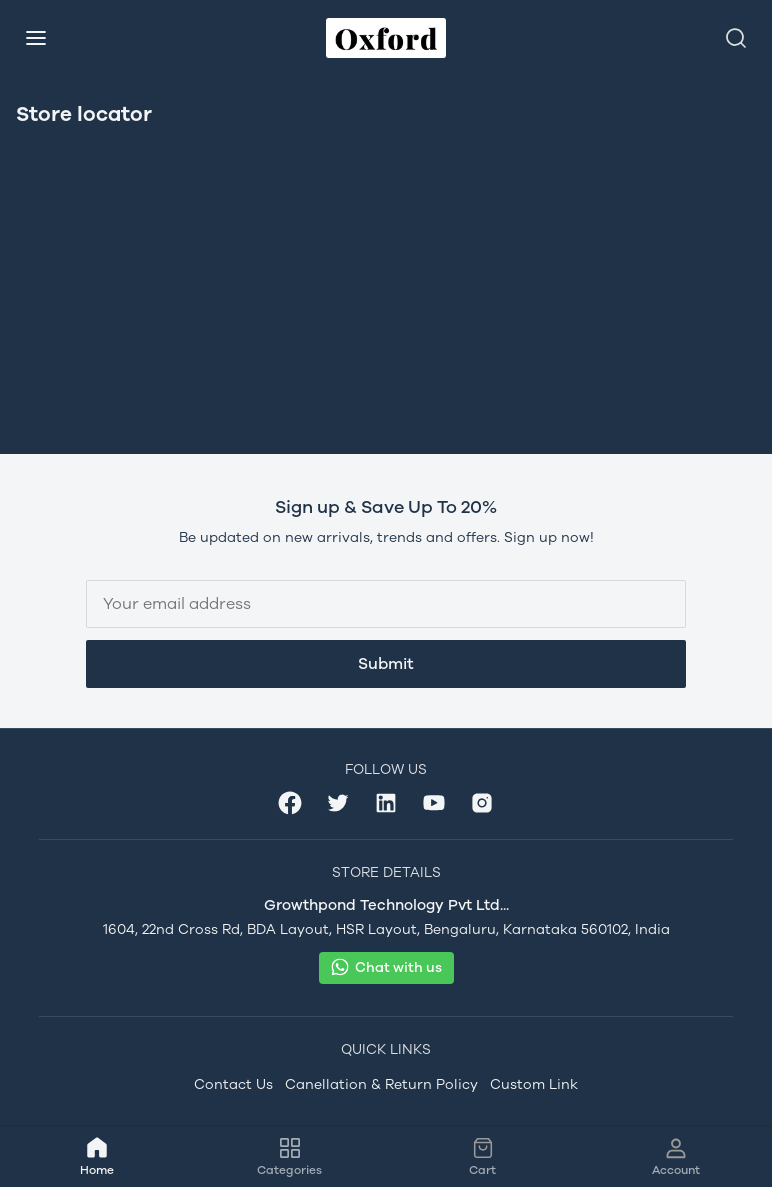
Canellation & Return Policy (381, 1084)
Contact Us (233, 1084)
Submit (386, 663)
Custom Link (534, 1084)
